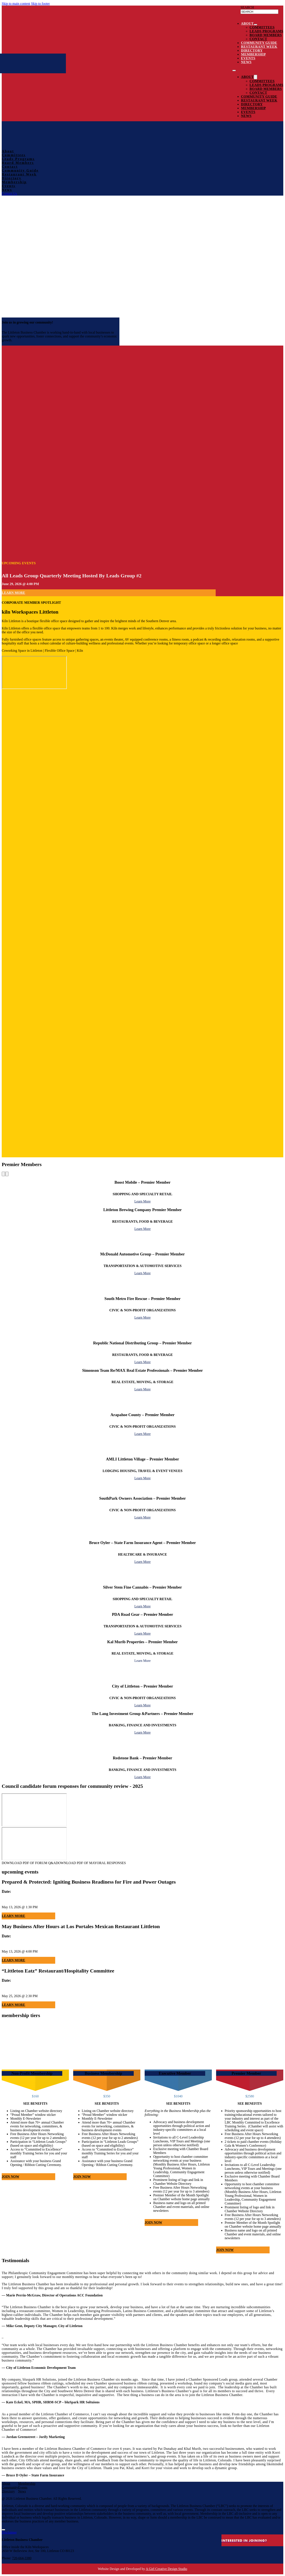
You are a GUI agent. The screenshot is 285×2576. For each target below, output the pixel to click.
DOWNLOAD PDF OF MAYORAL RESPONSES (91, 1863)
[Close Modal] (3, 2529)
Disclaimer (9, 2532)
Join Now (10, 2176)
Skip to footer (40, 3)
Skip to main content (16, 3)
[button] (35, 2104)
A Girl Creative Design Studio (166, 2569)
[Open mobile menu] (234, 70)
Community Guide (259, 43)
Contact (258, 39)
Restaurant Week (259, 46)
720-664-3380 (21, 2558)
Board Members (265, 89)
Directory (252, 50)
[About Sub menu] (255, 77)
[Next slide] (7, 1174)
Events (248, 58)
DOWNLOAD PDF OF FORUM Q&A (29, 1863)
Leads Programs (266, 85)
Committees (262, 81)
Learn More (13, 593)
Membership (253, 54)
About (247, 23)
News (246, 62)
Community (10, 2487)
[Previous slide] (3, 1174)
